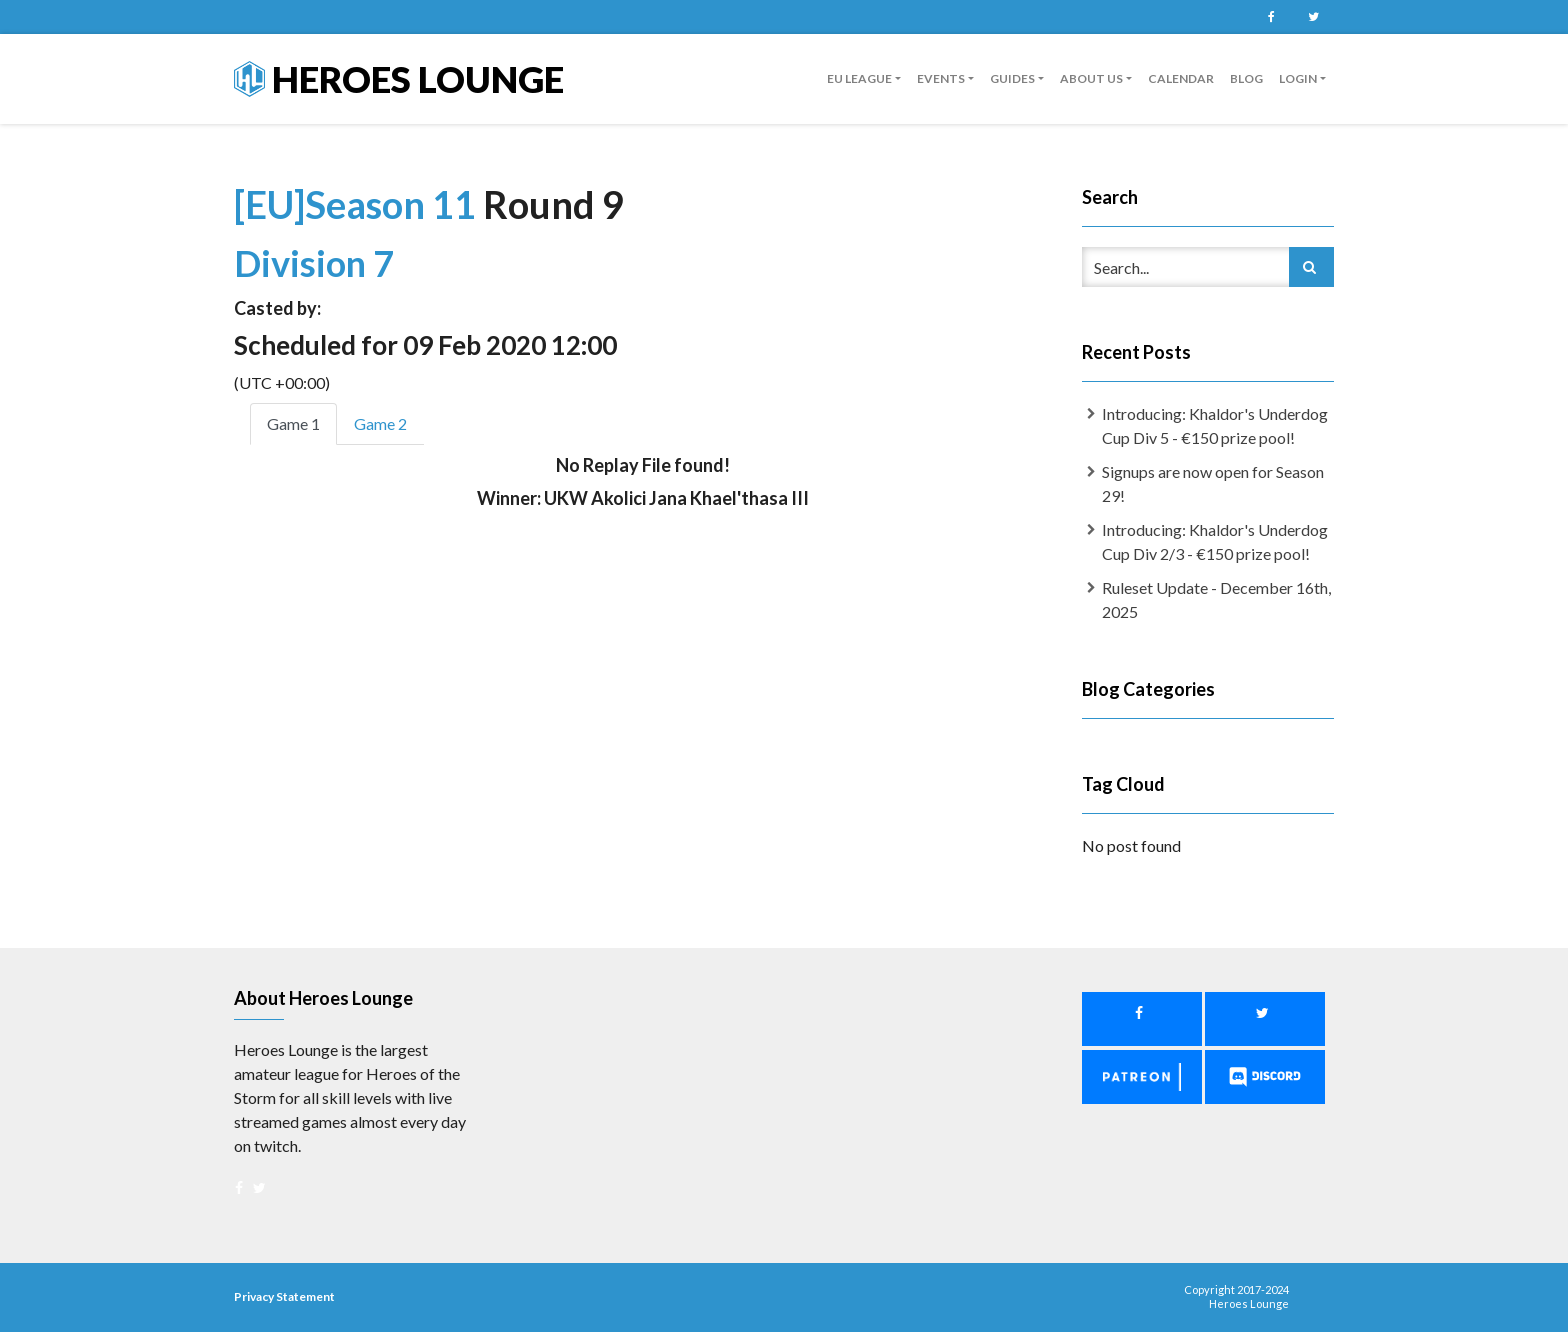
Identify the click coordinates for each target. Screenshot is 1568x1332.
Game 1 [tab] (293, 423)
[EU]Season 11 (358, 204)
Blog (1246, 78)
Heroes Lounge (399, 79)
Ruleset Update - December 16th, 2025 (1216, 599)
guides (1012, 78)
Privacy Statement (284, 1296)
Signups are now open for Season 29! (1213, 483)
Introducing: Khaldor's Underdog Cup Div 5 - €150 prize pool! (1215, 425)
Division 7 (314, 263)
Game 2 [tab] (380, 423)
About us (1091, 78)
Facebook (1271, 17)
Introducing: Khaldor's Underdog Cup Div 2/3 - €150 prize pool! (1215, 541)
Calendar (1181, 78)
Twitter (1313, 17)
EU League (859, 78)
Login (1298, 78)
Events (941, 78)
